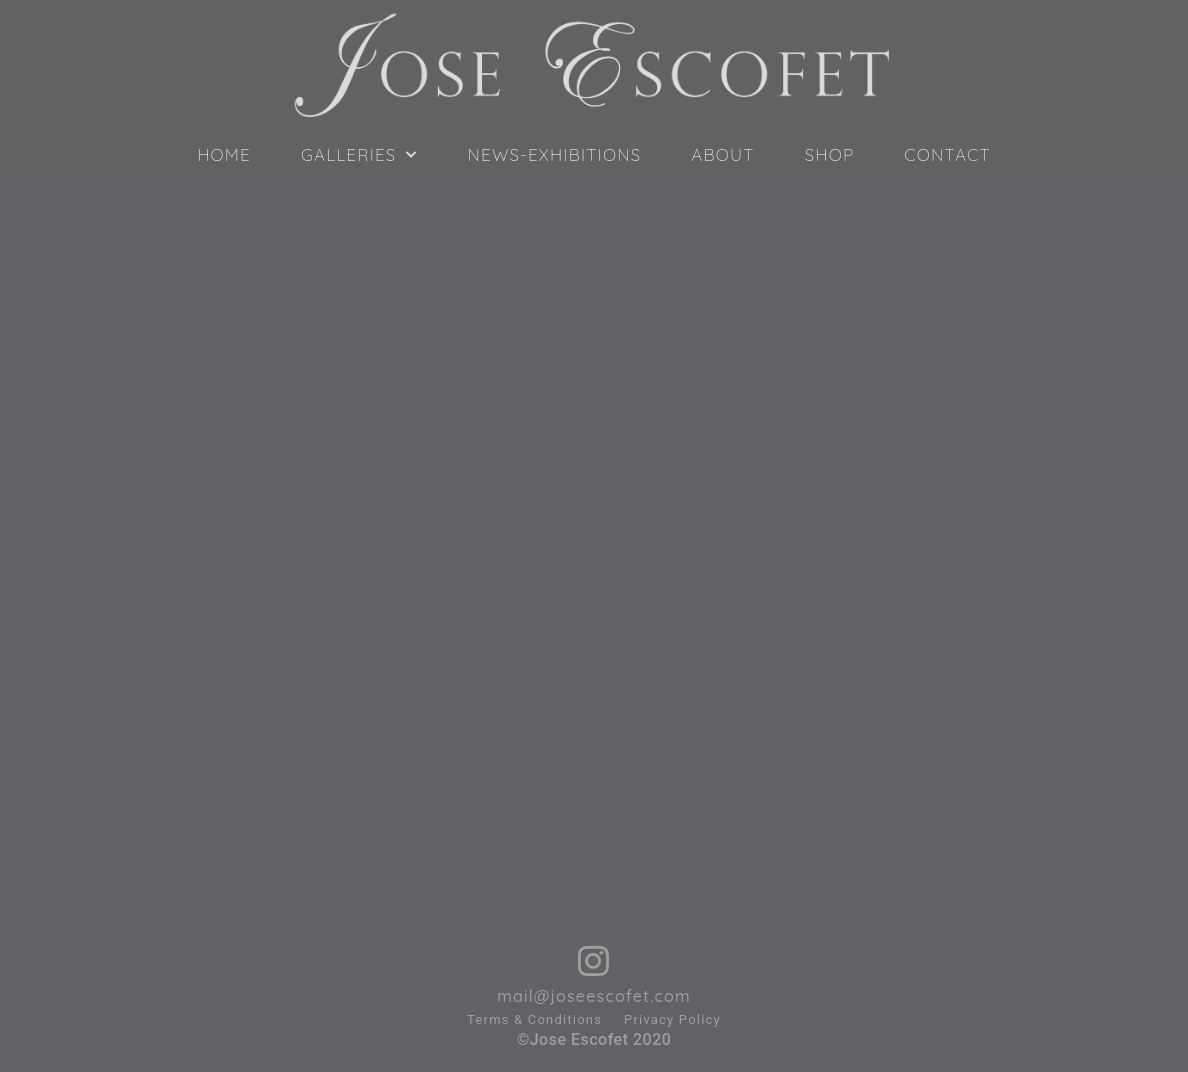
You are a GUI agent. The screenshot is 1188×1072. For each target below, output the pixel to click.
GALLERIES (359, 155)
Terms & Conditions (534, 1019)
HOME (224, 155)
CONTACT (947, 155)
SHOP (830, 155)
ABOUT (722, 155)
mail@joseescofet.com (594, 996)
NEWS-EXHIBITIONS (555, 155)
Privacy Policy (672, 1019)
